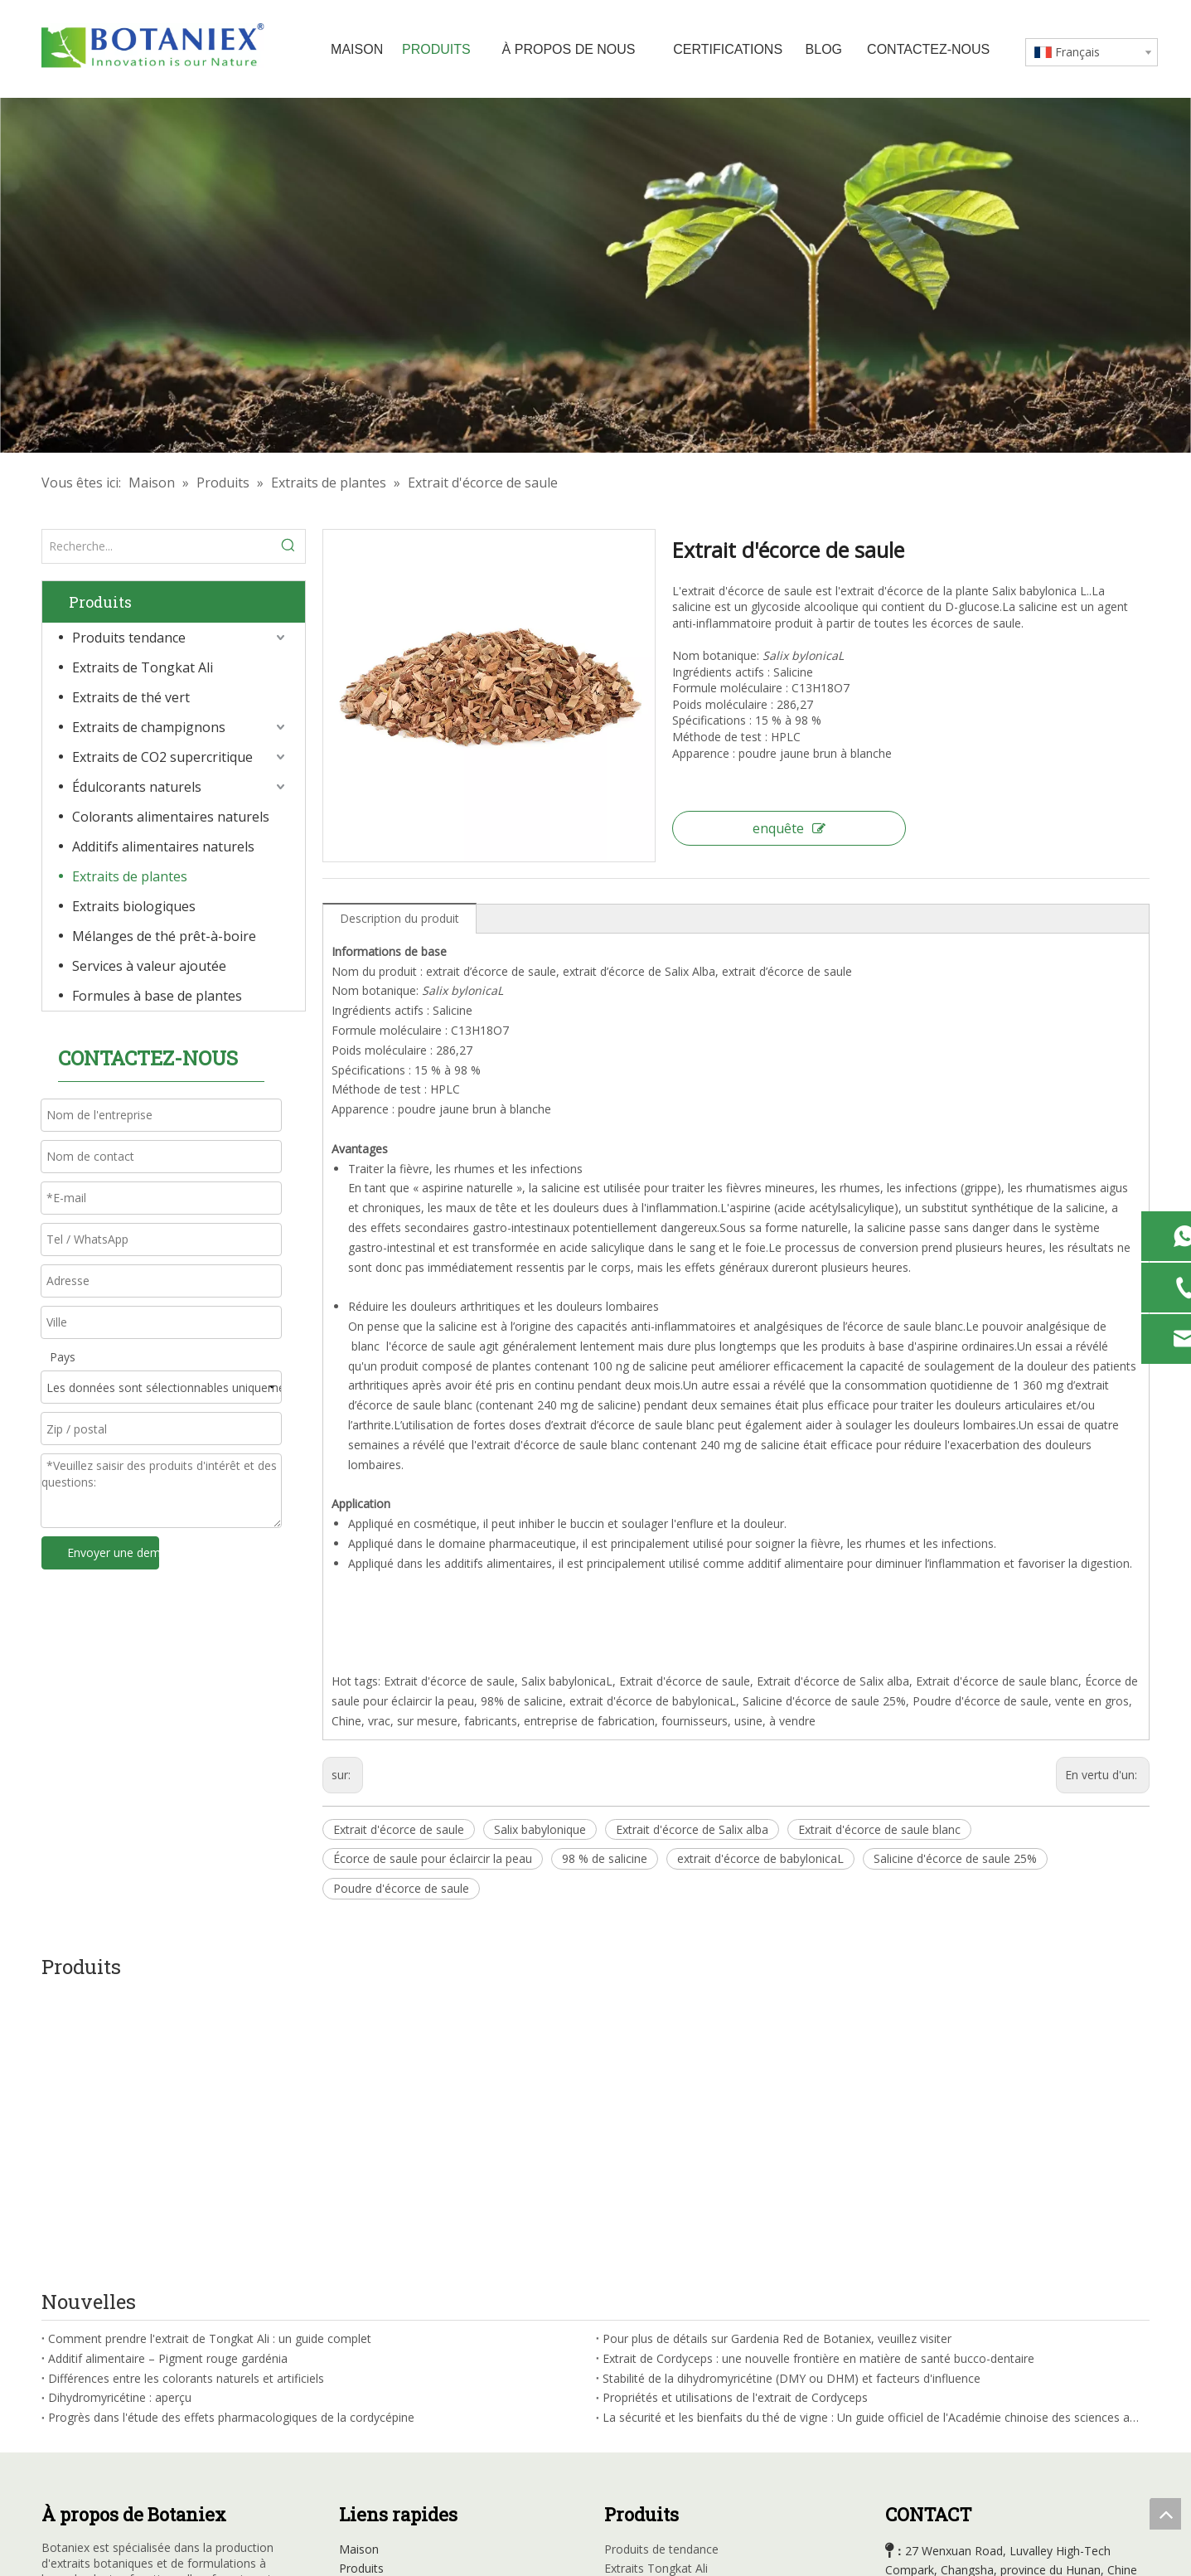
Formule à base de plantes (675, 2481)
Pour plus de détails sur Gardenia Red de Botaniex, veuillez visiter (777, 2053)
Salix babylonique (540, 1829)
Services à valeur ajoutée (149, 966)
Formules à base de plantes (157, 996)
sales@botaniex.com (967, 2397)
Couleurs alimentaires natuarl (682, 2382)
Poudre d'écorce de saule (401, 1888)
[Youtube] (122, 2425)
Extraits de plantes (129, 876)
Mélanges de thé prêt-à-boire (164, 936)
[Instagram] (156, 2425)
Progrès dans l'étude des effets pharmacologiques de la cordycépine (231, 2132)
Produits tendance (129, 637)
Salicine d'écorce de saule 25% (955, 1858)
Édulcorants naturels (136, 787)
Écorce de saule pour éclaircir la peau (432, 1858)
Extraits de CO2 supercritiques (684, 2342)
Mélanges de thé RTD (662, 2461)
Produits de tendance (661, 2264)
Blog (351, 2342)
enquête (789, 828)
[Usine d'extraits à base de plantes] (595, 275)
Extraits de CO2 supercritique (162, 757)
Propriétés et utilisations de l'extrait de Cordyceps (735, 2113)
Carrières (363, 2382)
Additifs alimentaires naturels (163, 846)
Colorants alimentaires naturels (170, 817)
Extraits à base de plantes (673, 2421)
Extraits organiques (655, 2441)
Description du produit (399, 918)
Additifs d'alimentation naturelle (688, 2401)
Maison (359, 2264)
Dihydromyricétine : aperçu (119, 2113)
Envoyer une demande (113, 1552)
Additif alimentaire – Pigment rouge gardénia (168, 2073)
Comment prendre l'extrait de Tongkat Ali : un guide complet (209, 2053)
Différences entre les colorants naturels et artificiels (186, 2093)
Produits (361, 2284)
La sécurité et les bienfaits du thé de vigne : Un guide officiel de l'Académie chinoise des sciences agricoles (873, 2132)
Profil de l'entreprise (392, 2303)
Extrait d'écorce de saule (398, 1829)
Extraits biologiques (134, 906)
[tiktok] (190, 2425)
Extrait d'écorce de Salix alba (692, 1829)
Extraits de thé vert (131, 697)
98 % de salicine (604, 1858)
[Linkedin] (88, 2425)
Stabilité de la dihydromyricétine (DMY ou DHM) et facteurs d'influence (791, 2093)
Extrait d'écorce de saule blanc (879, 1829)
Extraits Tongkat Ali (656, 2284)
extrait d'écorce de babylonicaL (760, 1858)
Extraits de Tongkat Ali (142, 667)
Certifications (374, 2323)
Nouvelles (365, 2362)
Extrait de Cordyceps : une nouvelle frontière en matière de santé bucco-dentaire (818, 2073)
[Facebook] (54, 2425)
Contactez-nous (381, 2401)
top (1165, 2514)
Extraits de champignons (148, 727)
